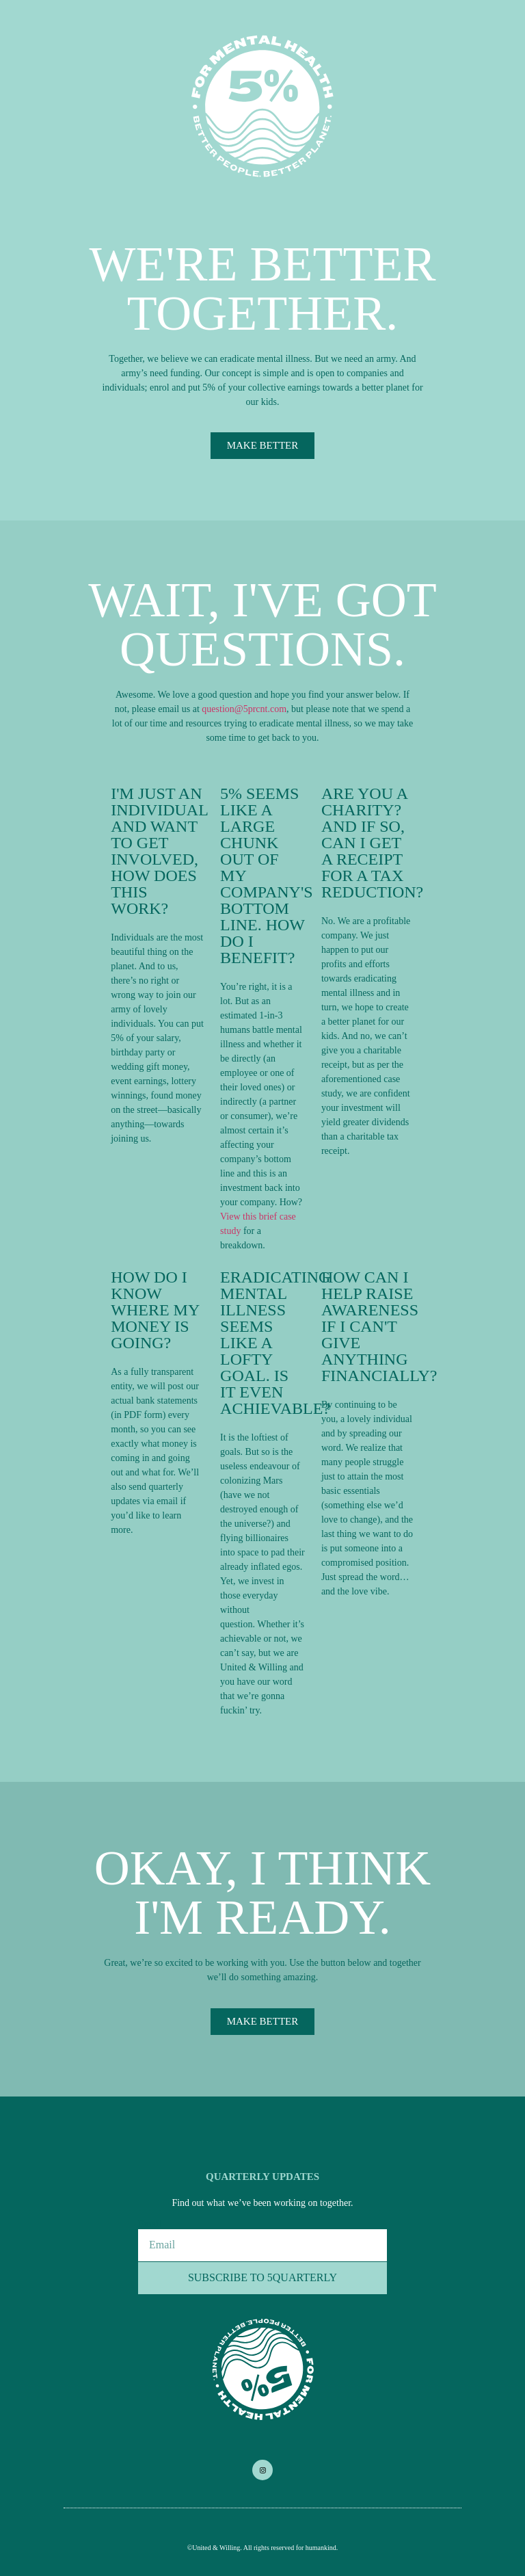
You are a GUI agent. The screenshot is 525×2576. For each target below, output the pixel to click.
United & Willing (216, 2547)
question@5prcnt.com (244, 709)
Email (149, 2224)
